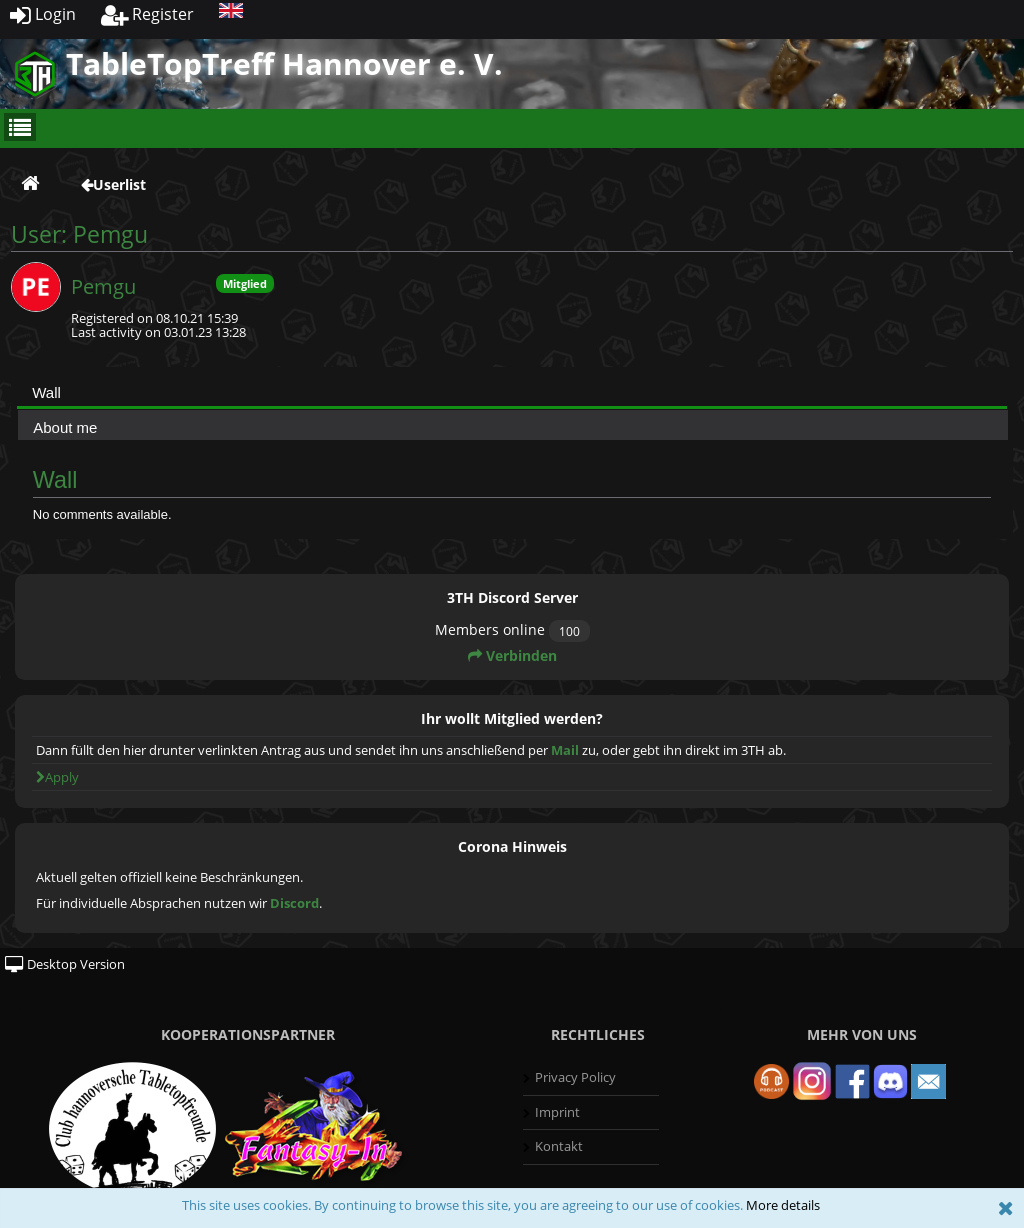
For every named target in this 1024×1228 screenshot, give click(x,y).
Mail (565, 750)
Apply (57, 777)
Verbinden (512, 655)
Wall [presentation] (46, 392)
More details (783, 1205)
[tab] (512, 392)
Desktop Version (65, 964)
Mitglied (245, 283)
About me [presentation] (65, 427)
